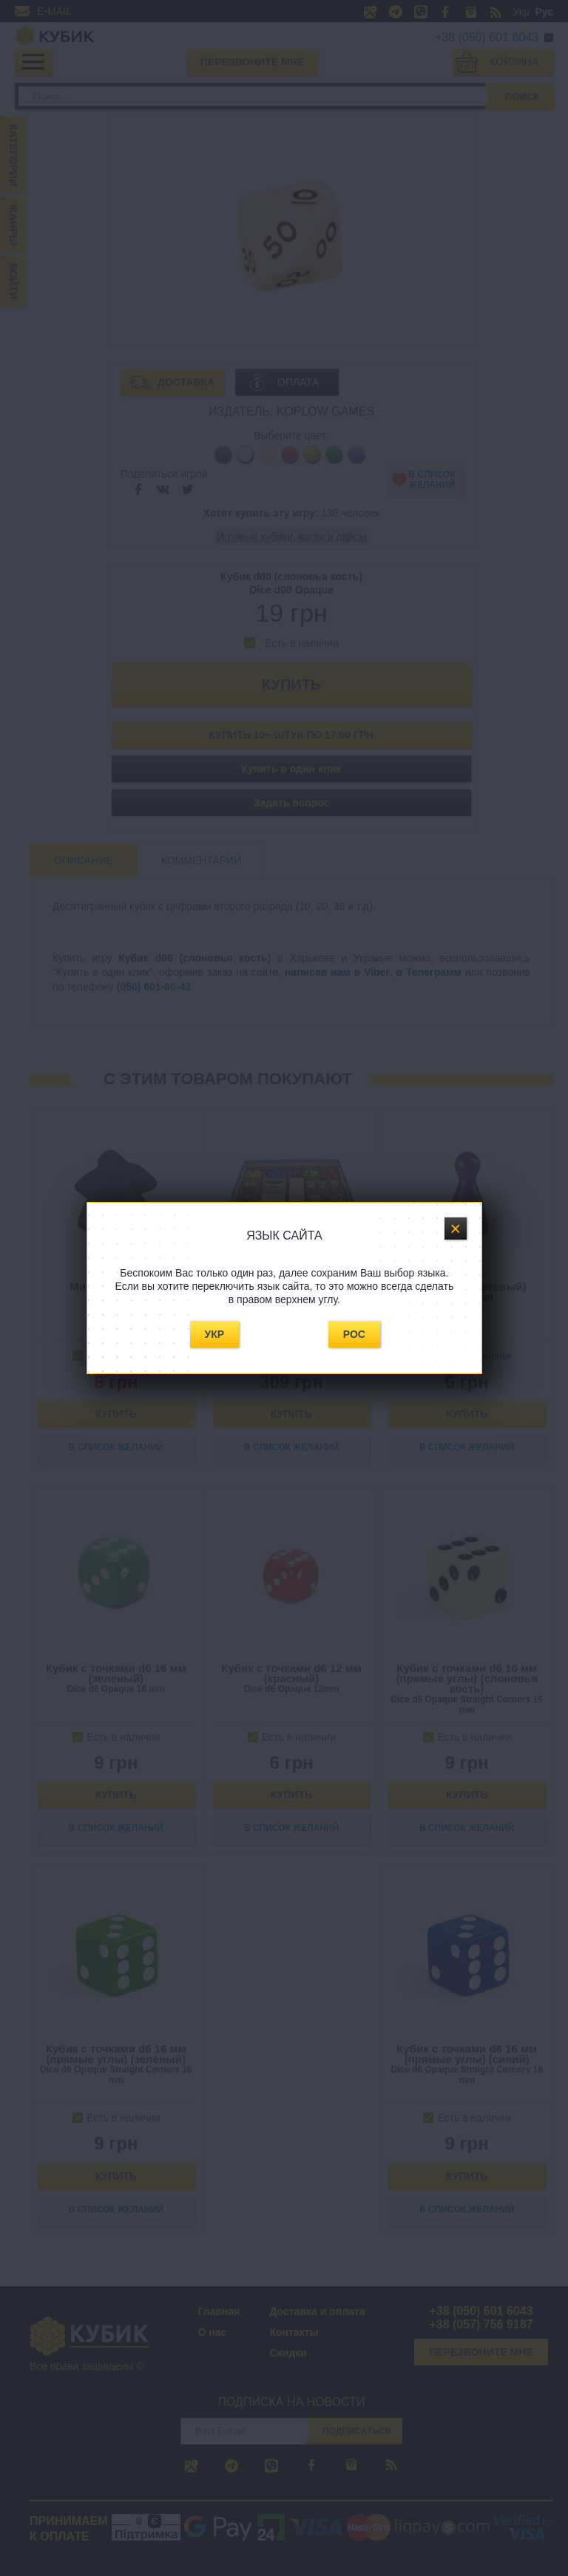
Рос (354, 1334)
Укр (215, 1334)
